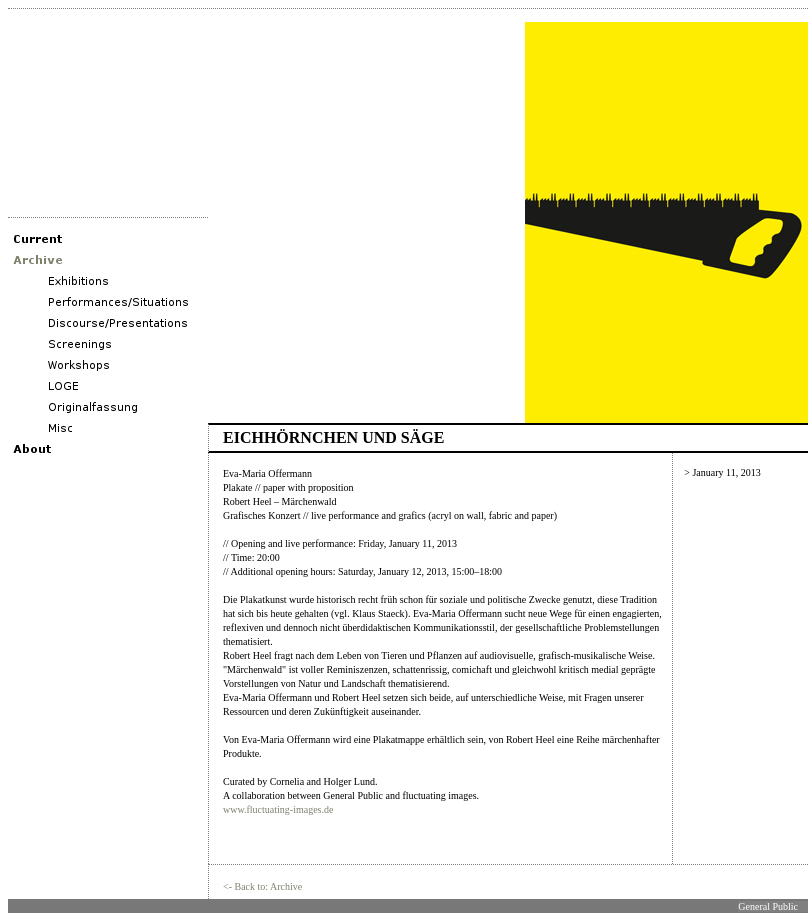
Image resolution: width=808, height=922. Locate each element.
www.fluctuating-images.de (278, 809)
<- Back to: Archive (262, 886)
